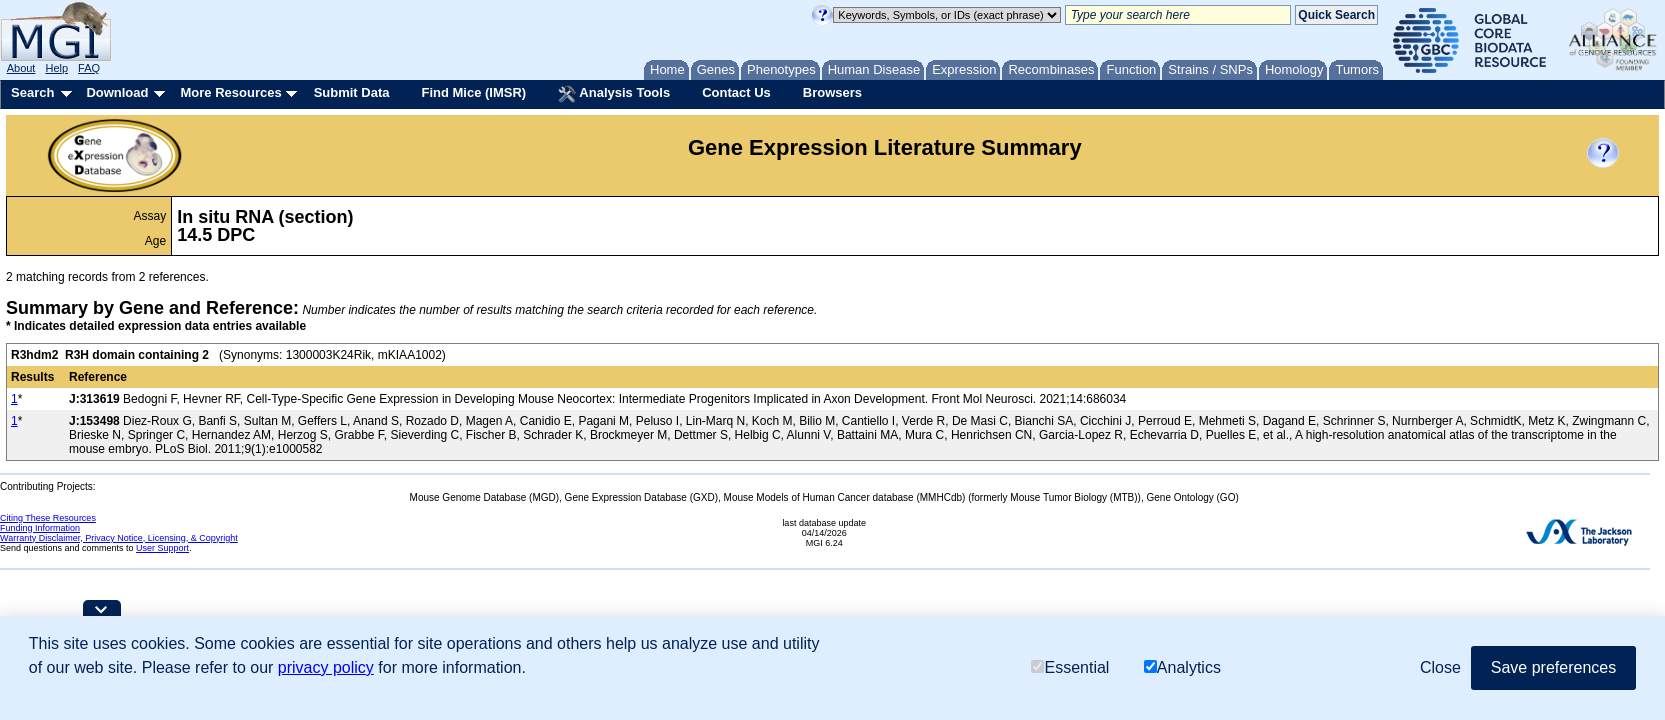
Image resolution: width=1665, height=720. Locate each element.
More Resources (230, 92)
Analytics (1182, 667)
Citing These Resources (48, 518)
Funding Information (40, 528)
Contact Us (736, 92)
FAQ (89, 68)
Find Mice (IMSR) (473, 92)
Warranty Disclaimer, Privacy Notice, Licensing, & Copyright (119, 538)
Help (56, 68)
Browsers (832, 92)
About (21, 68)
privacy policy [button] (326, 667)
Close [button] (1440, 667)
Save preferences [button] (1553, 667)
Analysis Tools (614, 94)
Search (32, 92)
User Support (162, 548)
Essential (1070, 667)
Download (117, 92)
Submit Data (352, 92)
